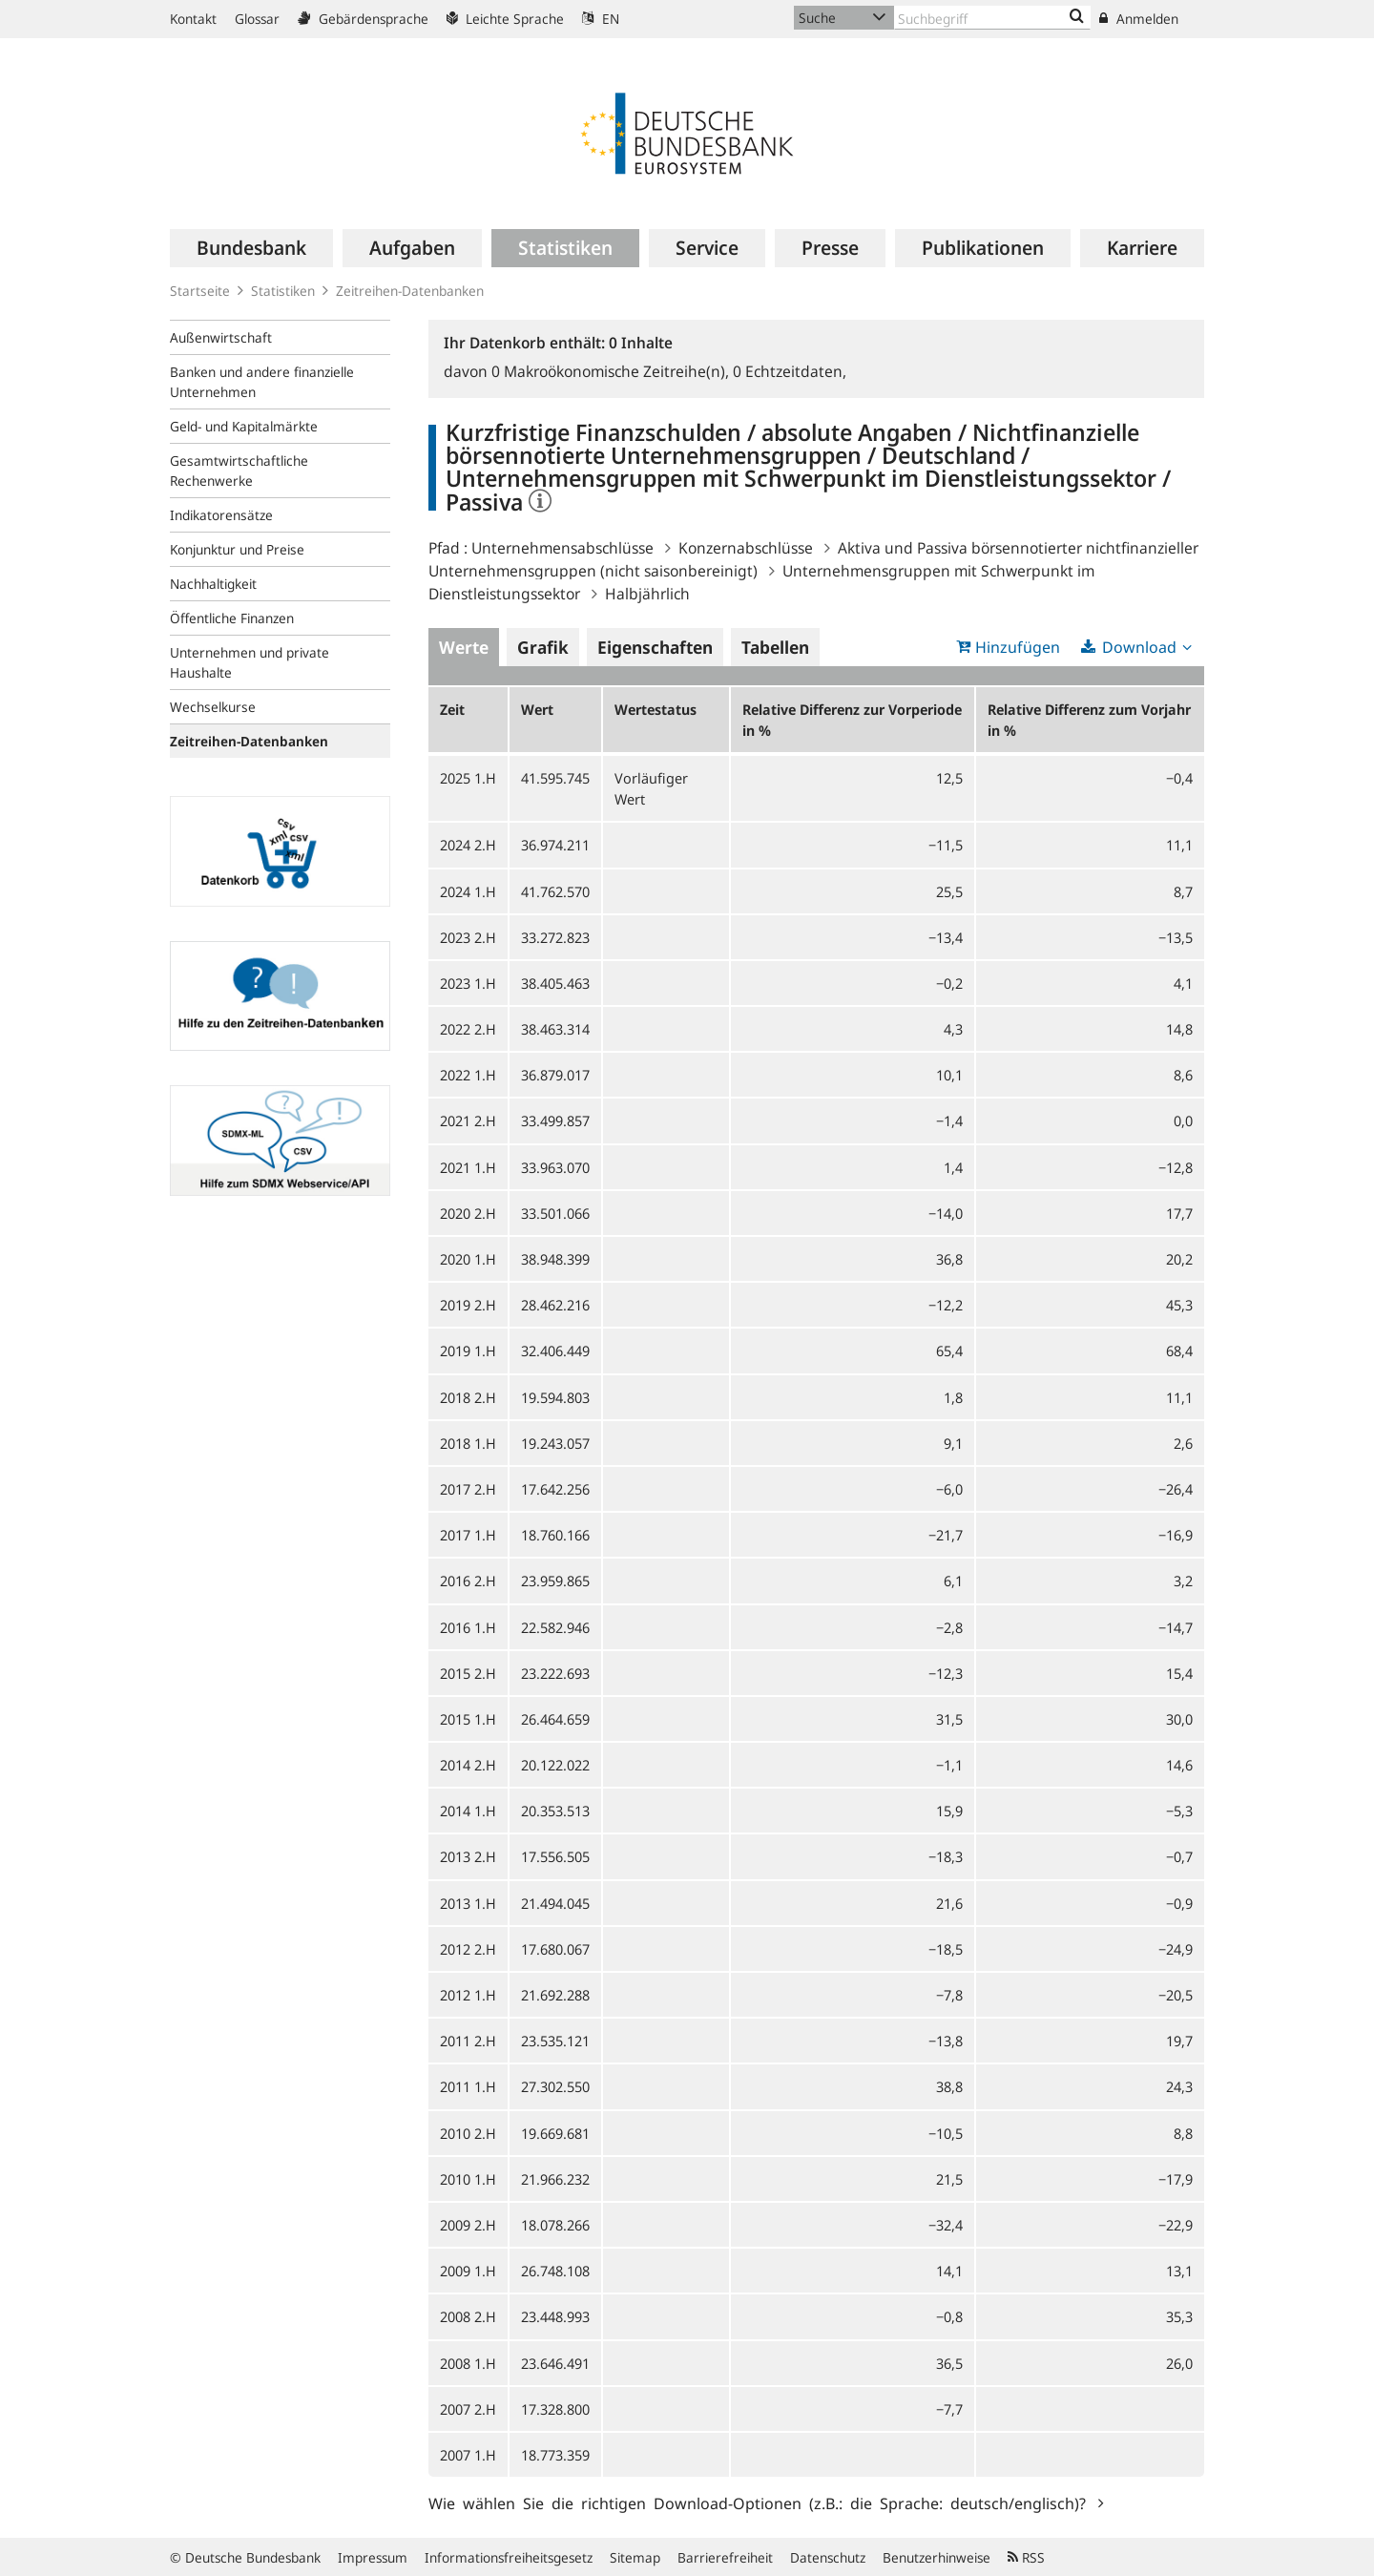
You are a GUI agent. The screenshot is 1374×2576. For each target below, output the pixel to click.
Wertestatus (655, 709)
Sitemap (635, 2557)
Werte (464, 647)
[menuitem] (251, 248)
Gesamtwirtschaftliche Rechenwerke (239, 470)
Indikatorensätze (221, 515)
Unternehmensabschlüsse (562, 547)
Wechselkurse (213, 707)
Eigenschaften (655, 647)
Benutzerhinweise (936, 2557)
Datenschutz (827, 2557)
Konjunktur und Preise (237, 549)
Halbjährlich (647, 593)
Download (1139, 647)
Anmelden (1138, 19)
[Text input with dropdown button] (992, 18)
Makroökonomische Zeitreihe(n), (612, 371)
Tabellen (775, 647)
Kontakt (193, 19)
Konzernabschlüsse (745, 547)
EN (600, 19)
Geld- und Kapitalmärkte (244, 426)
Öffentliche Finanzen (232, 618)
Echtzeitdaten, (789, 371)
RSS (1026, 2557)
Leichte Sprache (505, 19)
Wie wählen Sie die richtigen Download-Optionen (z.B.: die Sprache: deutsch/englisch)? (760, 2502)
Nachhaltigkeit (213, 584)
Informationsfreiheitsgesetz (509, 2557)
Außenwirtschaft (221, 337)
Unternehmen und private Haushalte (249, 662)
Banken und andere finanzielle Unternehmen (262, 382)
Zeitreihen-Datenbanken (410, 291)
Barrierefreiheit (725, 2557)
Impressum (372, 2557)
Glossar (257, 19)
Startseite (200, 291)
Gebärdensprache (363, 19)
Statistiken (283, 291)
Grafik (543, 647)
